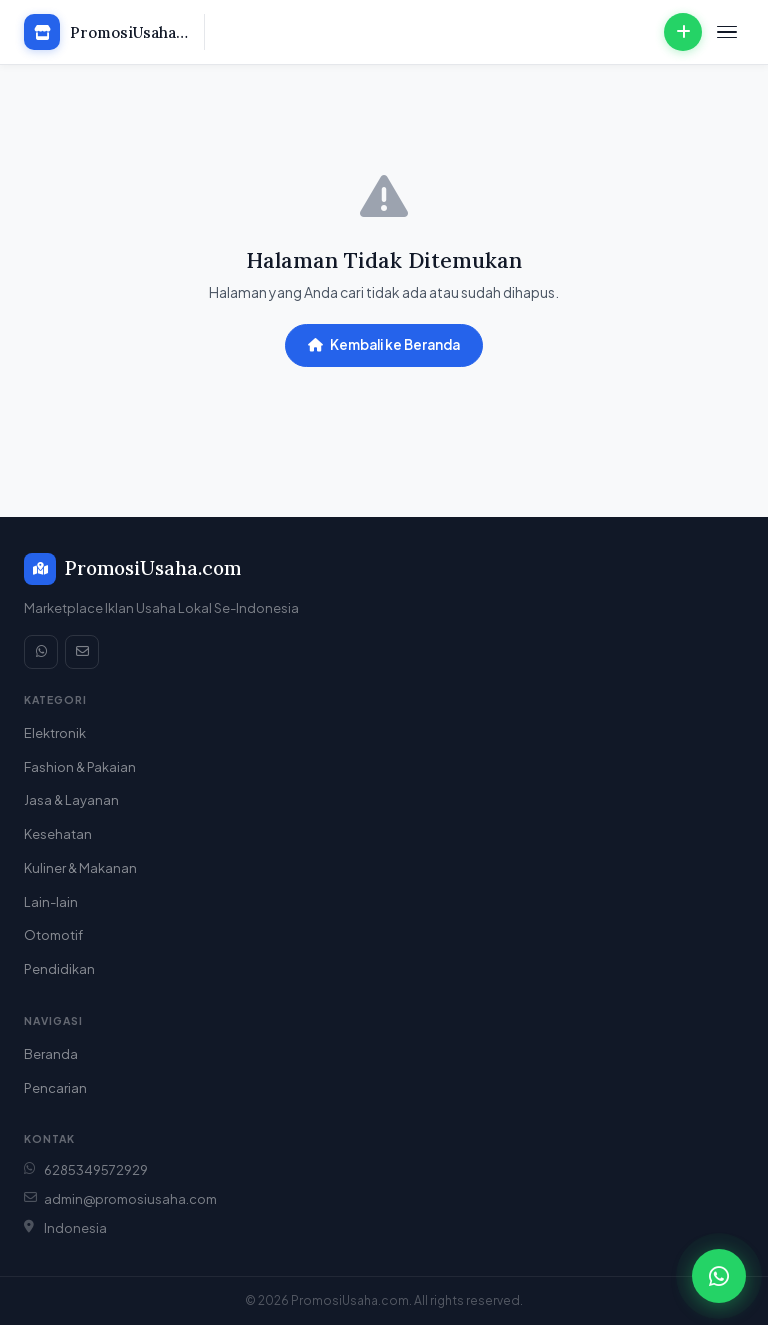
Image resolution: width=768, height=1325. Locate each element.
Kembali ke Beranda (384, 344)
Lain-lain (51, 902)
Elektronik (55, 733)
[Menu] (727, 32)
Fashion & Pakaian (80, 767)
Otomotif (53, 935)
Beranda (51, 1054)
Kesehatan (58, 834)
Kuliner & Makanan (80, 868)
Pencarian (55, 1088)
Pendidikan (59, 969)
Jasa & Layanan (71, 800)
